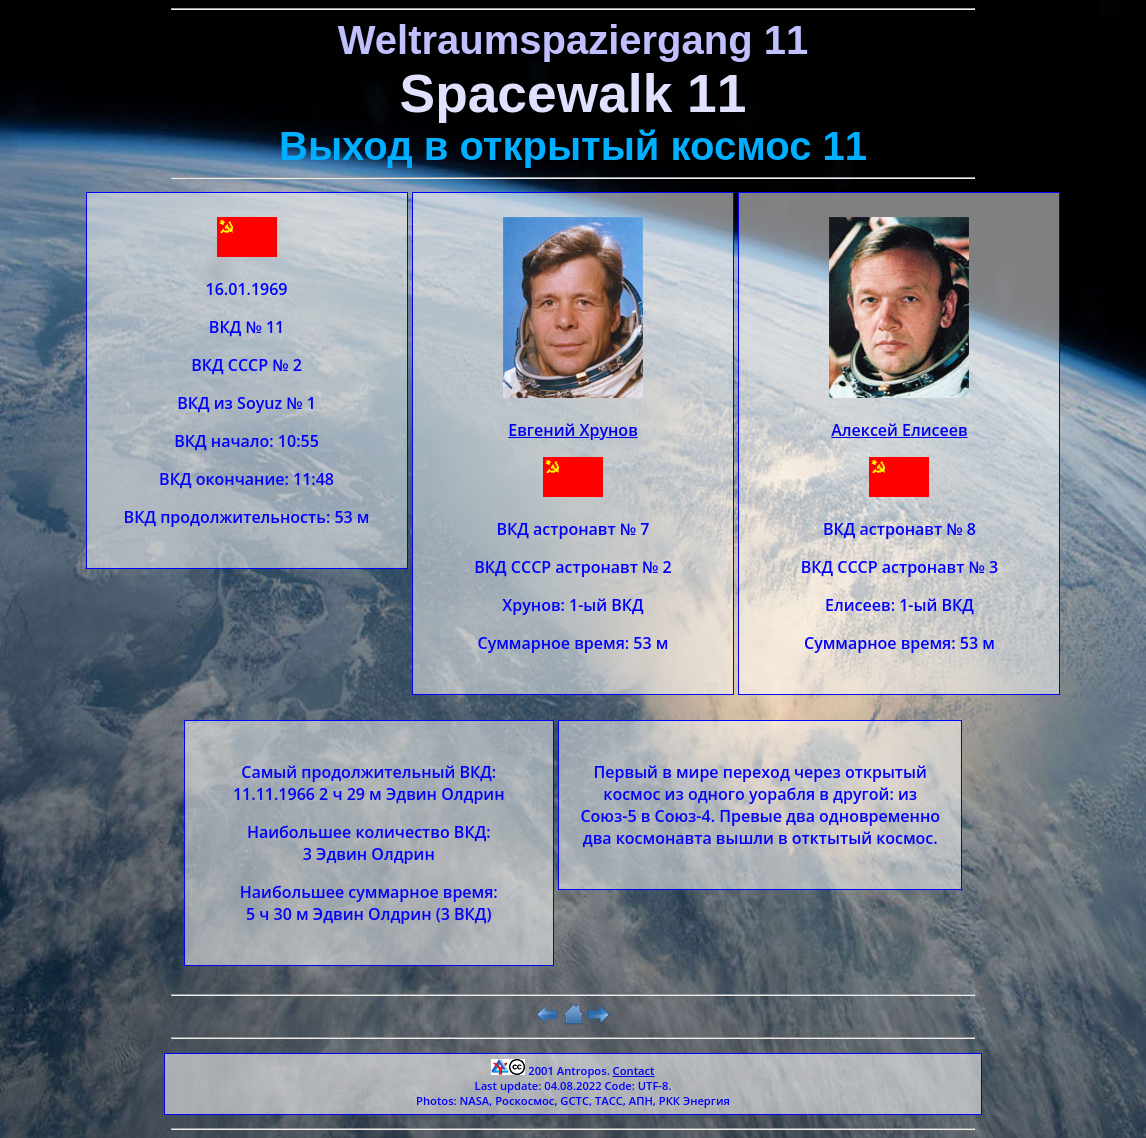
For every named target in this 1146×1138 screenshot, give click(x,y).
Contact (634, 1070)
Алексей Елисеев (899, 430)
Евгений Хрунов (573, 430)
